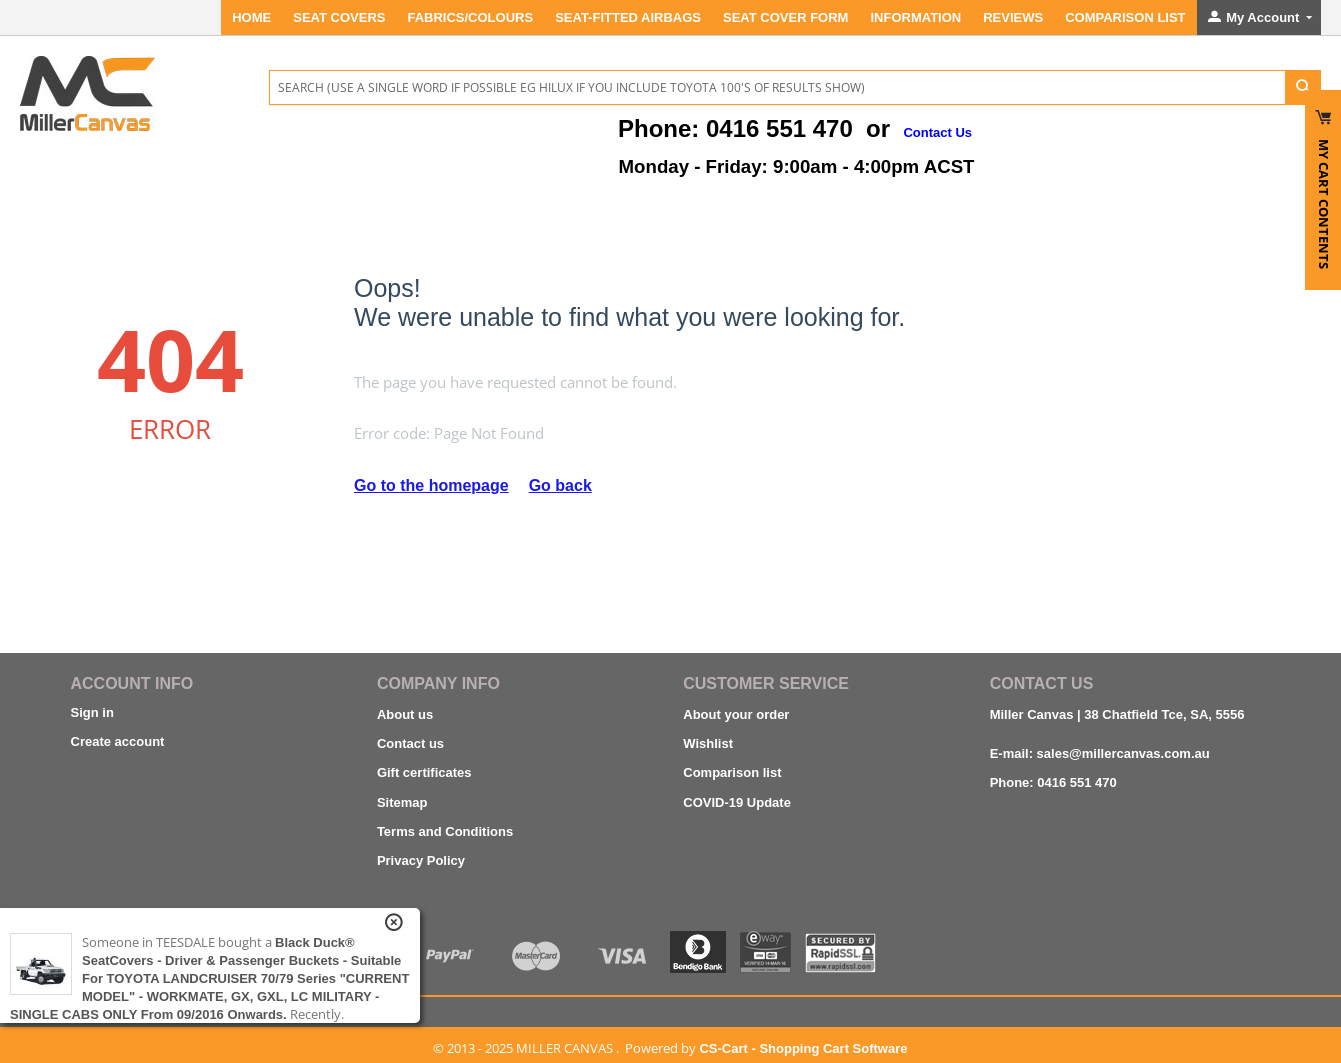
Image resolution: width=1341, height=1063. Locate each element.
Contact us (410, 743)
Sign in (92, 712)
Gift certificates (424, 772)
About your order (736, 714)
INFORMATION (915, 17)
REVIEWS (1013, 17)
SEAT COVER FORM (785, 17)
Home (251, 17)
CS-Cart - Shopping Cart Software (803, 1048)
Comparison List (1125, 17)
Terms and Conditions (445, 831)
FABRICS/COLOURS (470, 17)
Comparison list (732, 772)
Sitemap (402, 802)
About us (405, 714)
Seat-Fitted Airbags (628, 17)
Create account (118, 741)
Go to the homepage (431, 485)
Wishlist (708, 743)
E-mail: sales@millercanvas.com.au (1100, 753)
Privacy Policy (421, 860)
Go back (560, 485)
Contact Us (937, 132)
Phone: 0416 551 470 (1053, 782)
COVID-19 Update (737, 802)
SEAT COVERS (339, 17)
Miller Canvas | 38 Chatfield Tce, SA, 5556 (1117, 714)
